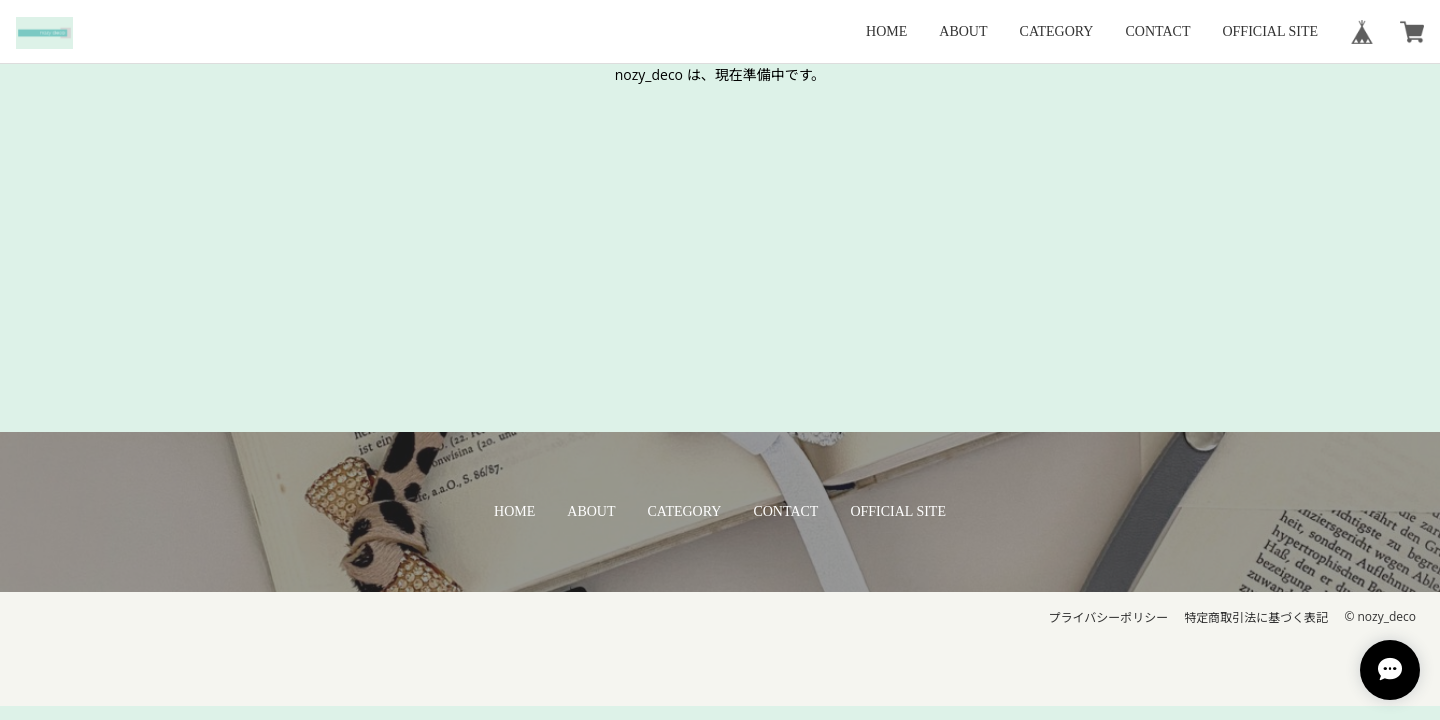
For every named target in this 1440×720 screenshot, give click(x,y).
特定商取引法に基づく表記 (1256, 617)
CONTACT (1157, 31)
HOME (886, 31)
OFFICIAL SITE (1270, 31)
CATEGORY (1057, 31)
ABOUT (963, 31)
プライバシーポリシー (1109, 617)
